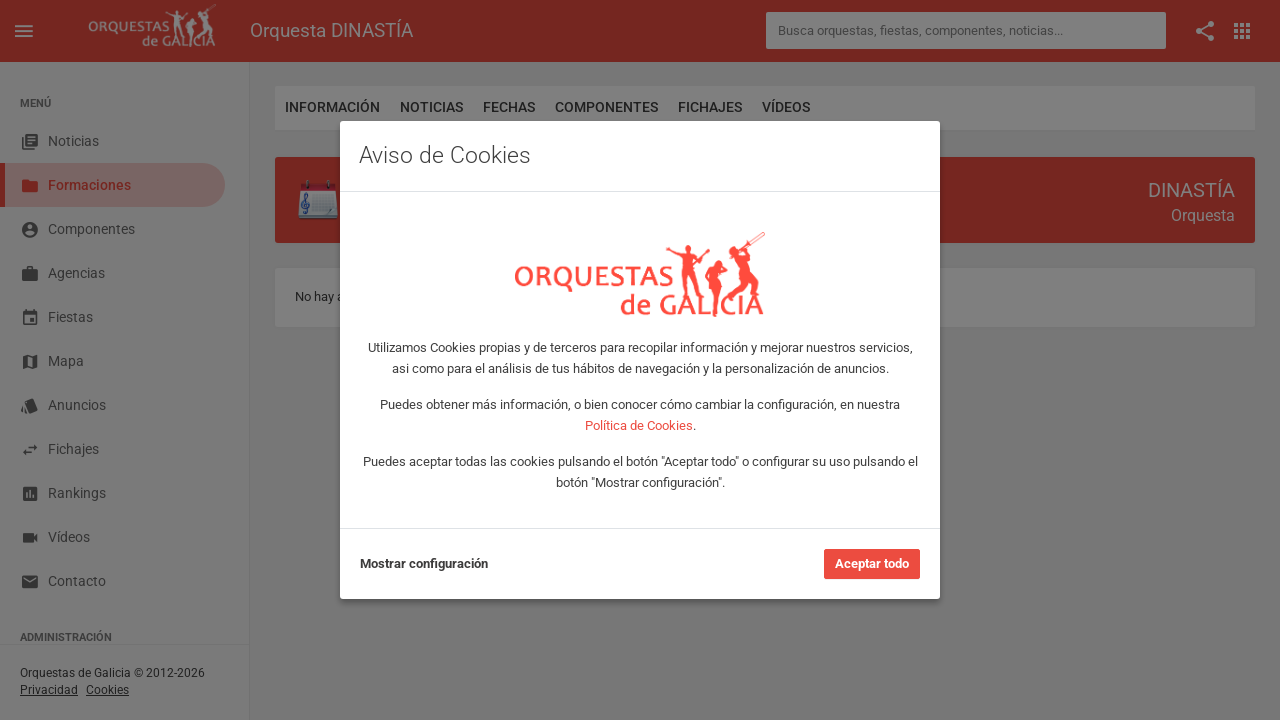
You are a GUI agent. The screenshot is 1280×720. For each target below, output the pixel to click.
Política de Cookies (639, 425)
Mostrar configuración (424, 563)
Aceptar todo (872, 563)
